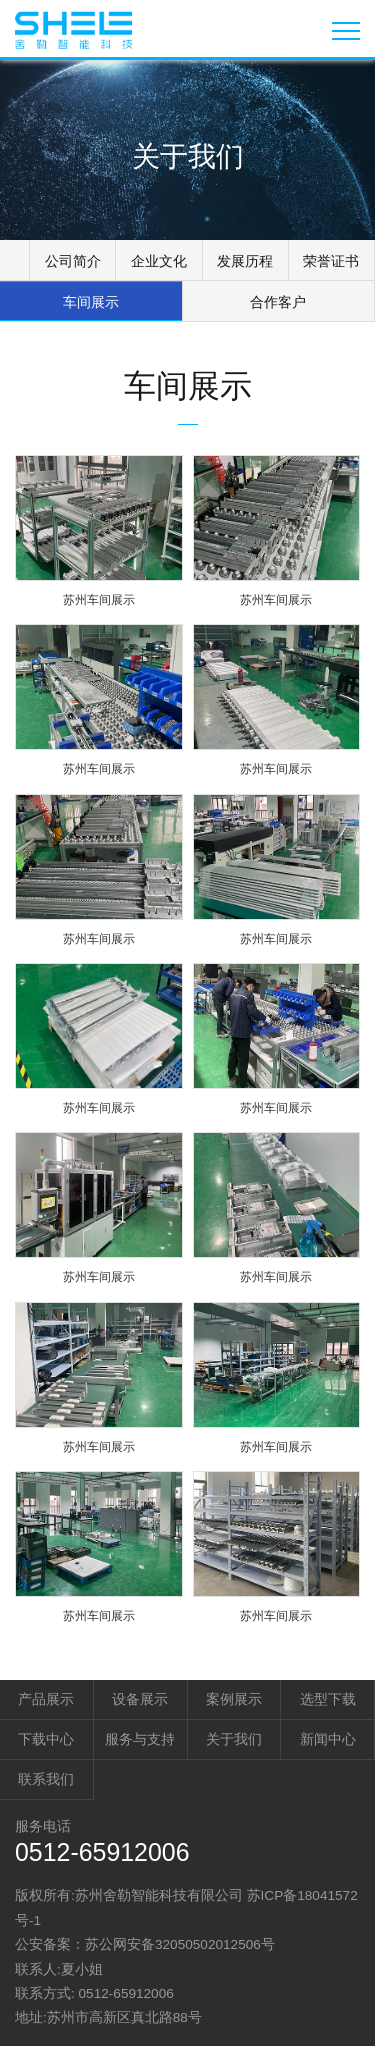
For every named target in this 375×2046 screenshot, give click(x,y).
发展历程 (245, 261)
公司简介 (73, 261)
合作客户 (278, 302)
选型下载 (328, 1699)
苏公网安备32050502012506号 (180, 1944)
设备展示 (140, 1699)
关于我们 (234, 1739)
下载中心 (46, 1739)
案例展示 (234, 1699)
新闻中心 (328, 1739)
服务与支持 (140, 1739)
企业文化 (159, 261)
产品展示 (46, 1699)
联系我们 (46, 1779)
